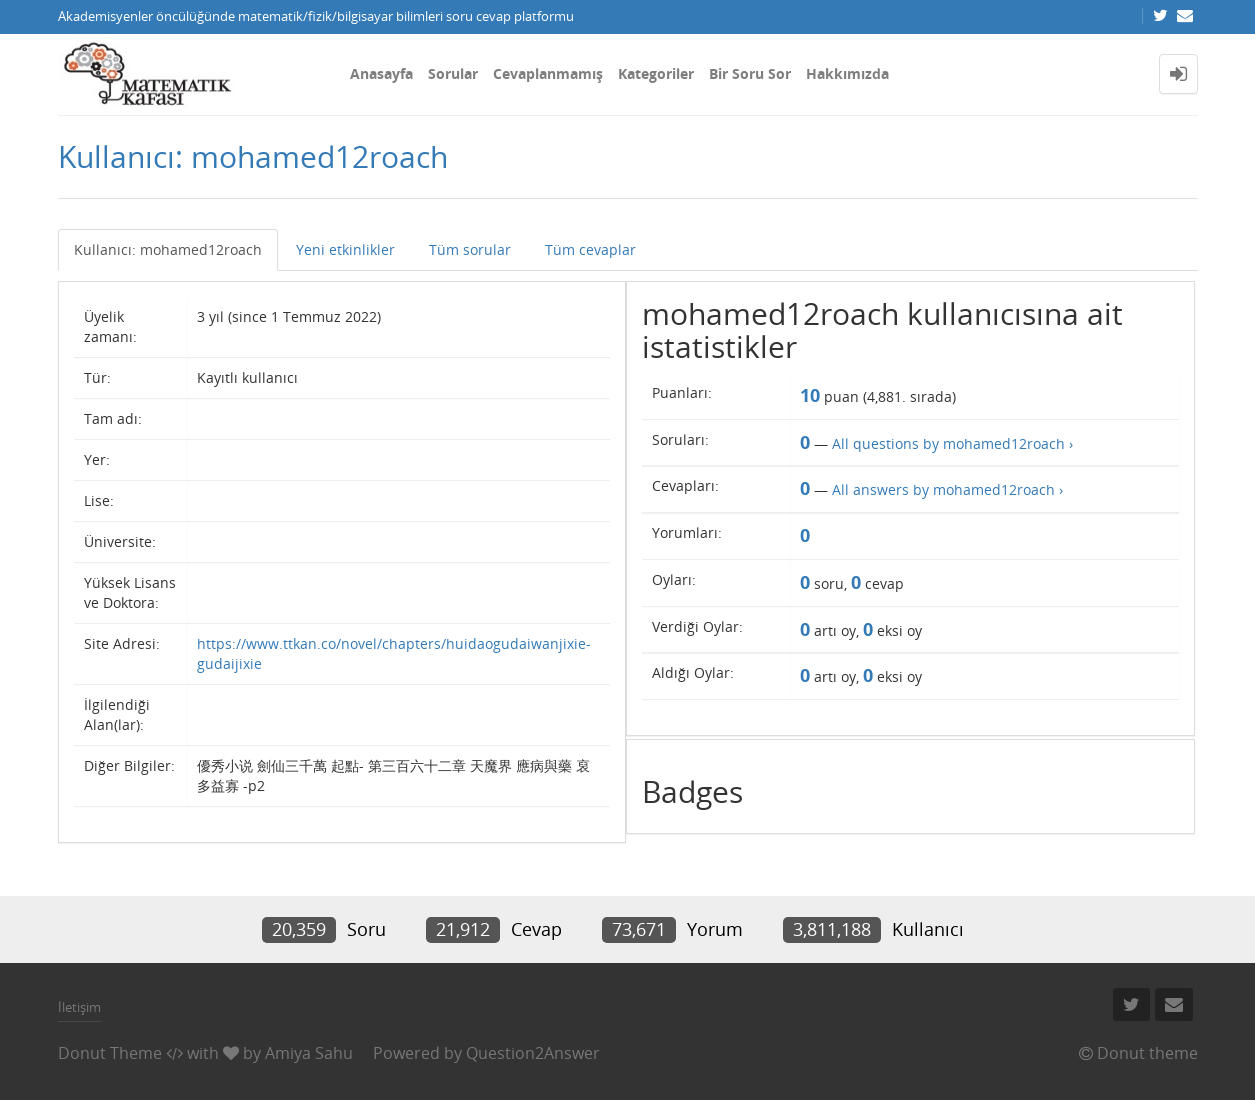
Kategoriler (656, 73)
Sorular (453, 73)
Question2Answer (533, 1053)
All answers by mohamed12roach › (947, 489)
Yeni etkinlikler (345, 249)
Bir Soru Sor (750, 73)
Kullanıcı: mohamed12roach (168, 249)
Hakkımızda (847, 73)
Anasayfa (381, 73)
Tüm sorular (470, 249)
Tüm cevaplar (590, 249)
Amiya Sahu (309, 1053)
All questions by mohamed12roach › (952, 443)
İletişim (79, 1007)
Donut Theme (110, 1053)
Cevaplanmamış (548, 73)
